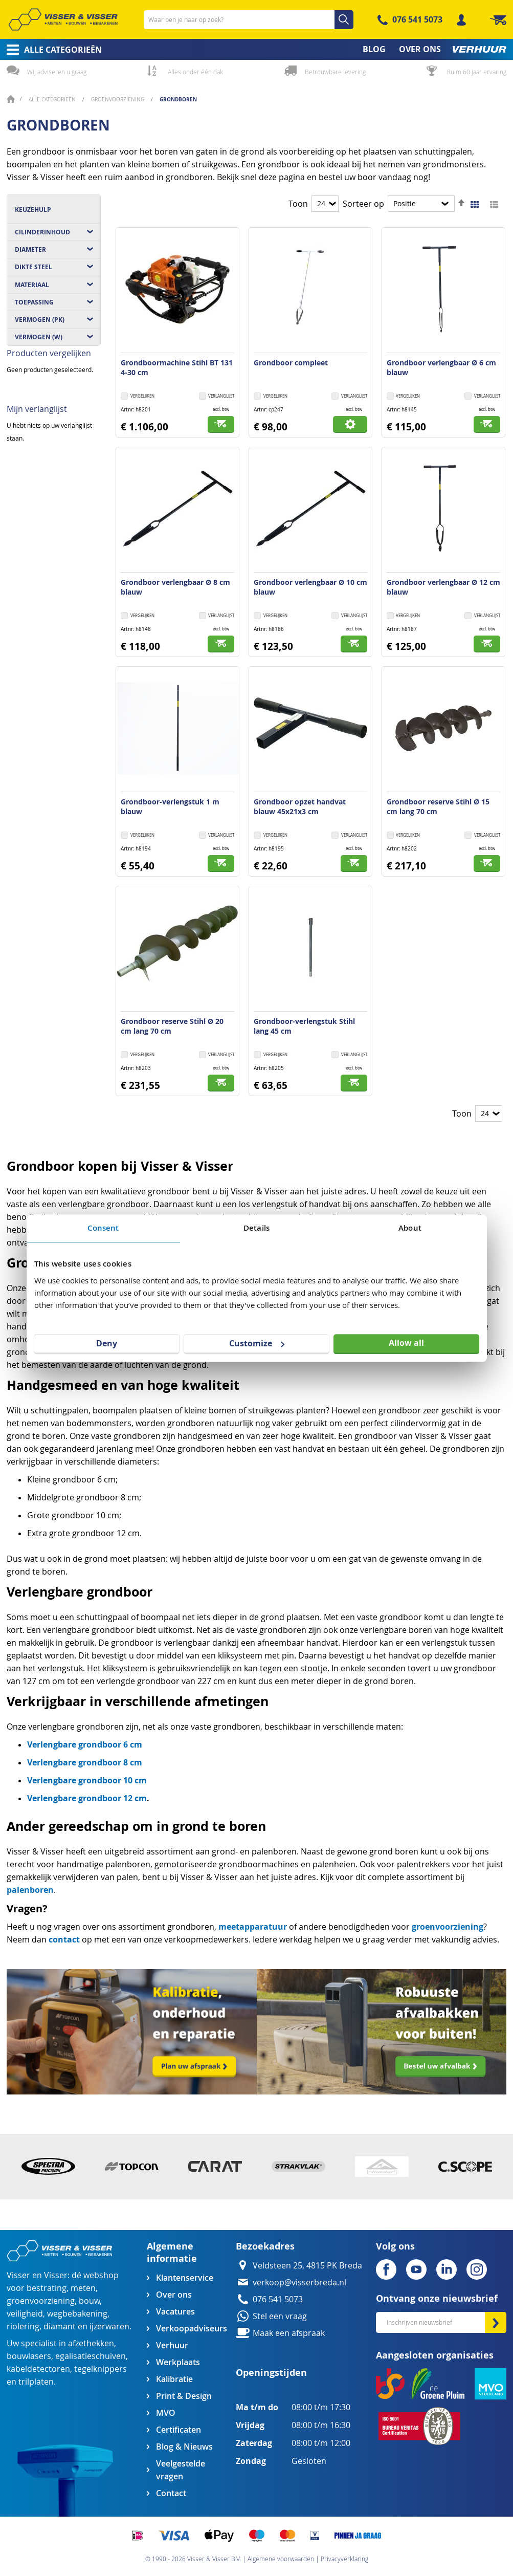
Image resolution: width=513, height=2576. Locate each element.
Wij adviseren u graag (56, 72)
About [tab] (409, 1227)
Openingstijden (271, 2372)
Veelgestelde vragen (180, 2470)
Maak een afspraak (289, 2333)
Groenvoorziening (118, 99)
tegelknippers (100, 2369)
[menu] (256, 49)
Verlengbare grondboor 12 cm (87, 1798)
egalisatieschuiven (90, 2356)
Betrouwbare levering (335, 72)
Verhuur (172, 2345)
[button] (217, 396)
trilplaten (36, 2381)
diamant (59, 2326)
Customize (256, 1343)
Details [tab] (256, 1227)
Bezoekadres (265, 2246)
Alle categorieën (53, 99)
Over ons (174, 2294)
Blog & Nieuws (184, 2446)
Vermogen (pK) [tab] (39, 319)
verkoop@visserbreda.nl (299, 2282)
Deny (106, 1343)
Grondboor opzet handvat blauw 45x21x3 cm (300, 806)
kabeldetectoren (38, 2369)
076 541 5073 (417, 19)
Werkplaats (178, 2362)
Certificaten (178, 2430)
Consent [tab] (103, 1227)
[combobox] (248, 19)
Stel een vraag (280, 2316)
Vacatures (175, 2311)
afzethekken (91, 2343)
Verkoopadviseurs (191, 2328)
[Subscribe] (495, 2322)
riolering (23, 2326)
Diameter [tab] (30, 249)
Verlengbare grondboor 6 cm (84, 1744)
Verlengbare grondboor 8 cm (84, 1762)
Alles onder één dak (195, 72)
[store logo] (63, 19)
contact (64, 1939)
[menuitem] (51, 49)
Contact (171, 2493)
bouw (89, 2301)
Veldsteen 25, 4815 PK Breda (307, 2265)
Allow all (406, 1342)
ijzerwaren (109, 2326)
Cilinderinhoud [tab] (42, 232)
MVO (165, 2413)
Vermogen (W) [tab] (38, 337)
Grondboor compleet (291, 362)
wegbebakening (77, 2313)
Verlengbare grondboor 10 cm (87, 1780)
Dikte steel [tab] (33, 267)
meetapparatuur (252, 1926)
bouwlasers (29, 2356)
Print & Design (184, 2396)
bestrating (46, 2288)
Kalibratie (174, 2379)
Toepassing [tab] (34, 302)
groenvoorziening (447, 1926)
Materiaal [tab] (32, 284)
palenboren (30, 1889)
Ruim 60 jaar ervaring (476, 72)
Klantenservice (184, 2278)
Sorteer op (363, 204)
